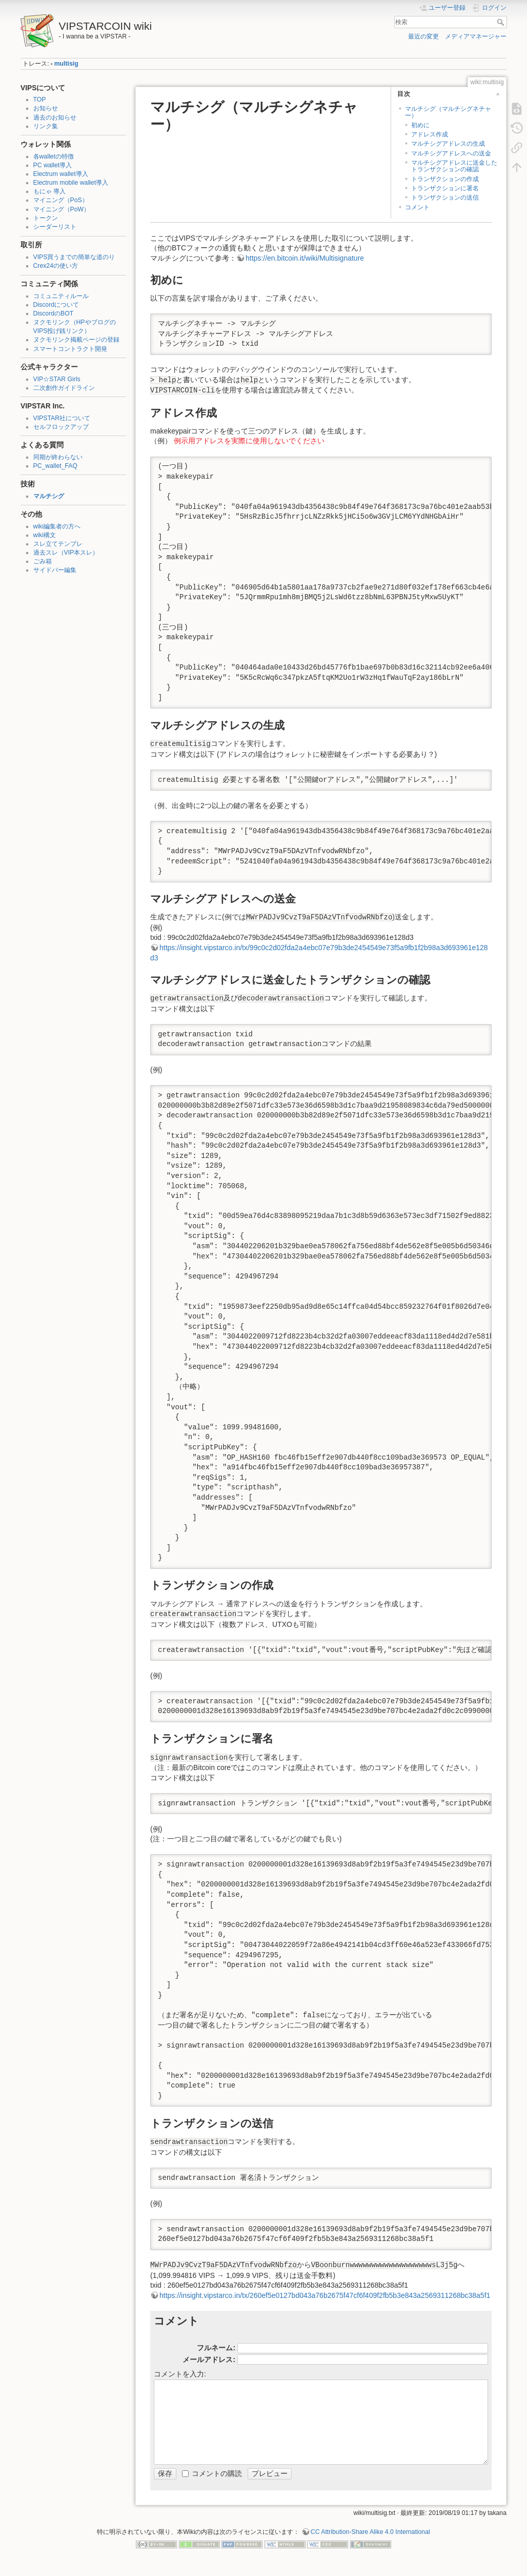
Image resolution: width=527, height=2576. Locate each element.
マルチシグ (48, 496)
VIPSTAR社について (62, 418)
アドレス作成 (429, 134)
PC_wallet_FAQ (55, 465)
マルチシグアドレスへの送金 (451, 153)
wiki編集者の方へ (56, 526)
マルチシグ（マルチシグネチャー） (448, 112)
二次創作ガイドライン (64, 387)
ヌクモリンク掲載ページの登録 (76, 339)
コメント (417, 207)
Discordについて (56, 304)
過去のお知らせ (54, 117)
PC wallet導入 (52, 165)
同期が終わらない (58, 457)
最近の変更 (423, 36)
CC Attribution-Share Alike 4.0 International (370, 2531)
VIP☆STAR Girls (56, 379)
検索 (501, 22)
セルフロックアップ (61, 426)
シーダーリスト (54, 226)
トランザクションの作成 (445, 179)
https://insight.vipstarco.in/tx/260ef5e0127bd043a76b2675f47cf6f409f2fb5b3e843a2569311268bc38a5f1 (324, 2295)
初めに (420, 125)
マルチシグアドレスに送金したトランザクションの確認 (454, 166)
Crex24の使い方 (55, 265)
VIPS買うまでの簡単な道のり (74, 257)
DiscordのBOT (53, 313)
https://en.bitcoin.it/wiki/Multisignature (305, 258)
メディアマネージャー (475, 36)
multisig (66, 63)
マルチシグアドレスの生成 (448, 143)
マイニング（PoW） (61, 209)
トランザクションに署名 (445, 188)
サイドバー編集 (54, 570)
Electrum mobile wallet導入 (71, 182)
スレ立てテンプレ (58, 543)
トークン (45, 218)
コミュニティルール (61, 296)
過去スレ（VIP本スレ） (66, 552)
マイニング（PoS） (60, 200)
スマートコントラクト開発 (70, 348)
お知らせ (45, 108)
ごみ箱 (42, 561)
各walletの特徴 (53, 156)
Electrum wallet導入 (60, 174)
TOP (39, 99)
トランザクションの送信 (445, 197)
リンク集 (45, 126)
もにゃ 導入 (49, 191)
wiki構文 (44, 535)
